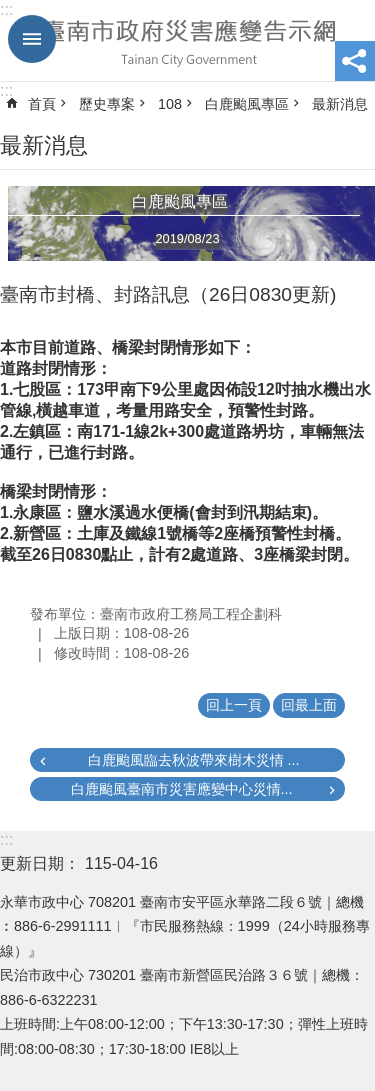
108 (170, 104)
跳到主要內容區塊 (10, 10)
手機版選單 (32, 39)
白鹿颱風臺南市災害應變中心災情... (182, 789)
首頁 (42, 104)
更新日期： (40, 863)
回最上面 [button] (309, 705)
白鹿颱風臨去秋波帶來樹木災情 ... (194, 760)
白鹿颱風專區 (247, 104)
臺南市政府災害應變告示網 (187, 41)
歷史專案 (107, 104)
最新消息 (340, 104)
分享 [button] (355, 61)
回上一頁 (234, 705)
